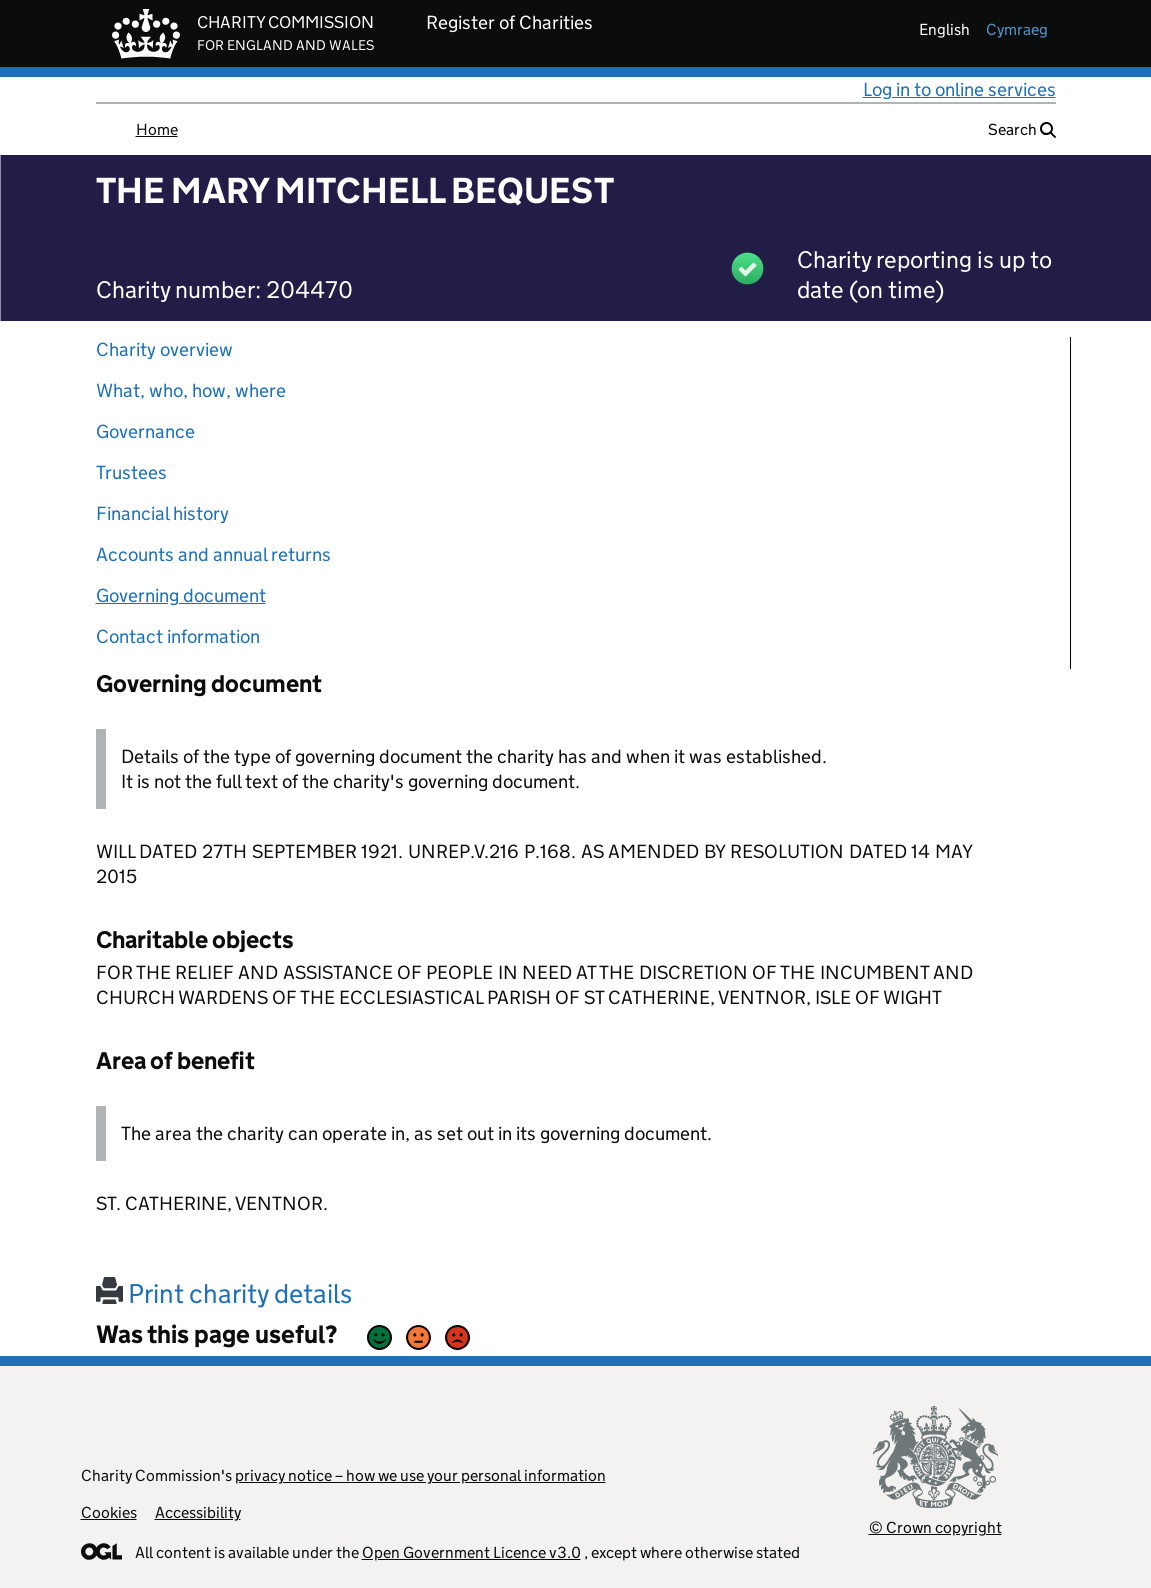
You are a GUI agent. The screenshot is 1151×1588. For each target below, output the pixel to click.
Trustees (131, 472)
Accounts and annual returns (213, 554)
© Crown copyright (935, 1527)
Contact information (178, 636)
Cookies (109, 1512)
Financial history (162, 513)
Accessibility (198, 1512)
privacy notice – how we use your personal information (420, 1475)
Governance (145, 431)
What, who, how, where (191, 390)
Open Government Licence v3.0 (471, 1552)
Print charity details (224, 1293)
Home (157, 129)
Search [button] (1022, 129)
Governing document (181, 595)
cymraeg (1017, 29)
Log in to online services (959, 89)
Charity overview (164, 349)
